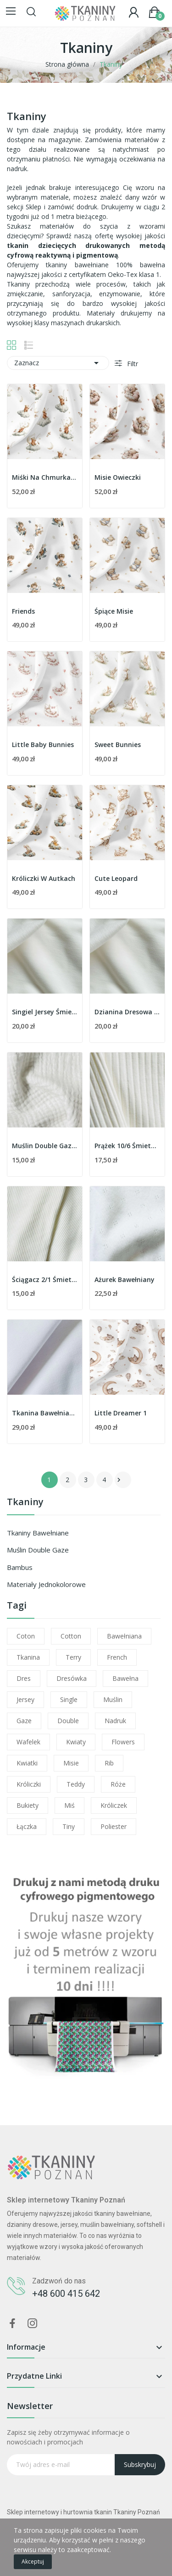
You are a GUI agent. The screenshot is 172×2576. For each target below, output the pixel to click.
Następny (119, 1480)
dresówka (71, 1678)
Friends (23, 611)
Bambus (20, 1567)
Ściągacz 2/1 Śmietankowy (45, 1279)
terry (73, 1657)
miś (69, 1805)
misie (71, 1763)
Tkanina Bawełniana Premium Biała (45, 1413)
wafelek (28, 1741)
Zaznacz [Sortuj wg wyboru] (58, 362)
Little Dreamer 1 (120, 1413)
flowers (123, 1741)
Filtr (131, 363)
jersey (25, 1699)
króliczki (29, 1784)
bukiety (28, 1805)
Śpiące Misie (113, 611)
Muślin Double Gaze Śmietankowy (45, 1145)
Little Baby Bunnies (43, 744)
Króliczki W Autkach (43, 878)
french (117, 1657)
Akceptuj (33, 2561)
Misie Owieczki (117, 477)
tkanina (28, 1657)
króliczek (113, 1805)
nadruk (115, 1720)
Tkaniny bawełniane (38, 1532)
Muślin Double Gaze (38, 1549)
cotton (71, 1636)
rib (109, 1763)
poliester (113, 1826)
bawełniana (124, 1636)
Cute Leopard (116, 878)
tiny (68, 1826)
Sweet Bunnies (117, 744)
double (68, 1720)
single (69, 1699)
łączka (27, 1826)
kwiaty (76, 1741)
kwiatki (27, 1763)
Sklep (33, 206)
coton (26, 1636)
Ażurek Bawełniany (124, 1279)
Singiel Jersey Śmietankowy (45, 1011)
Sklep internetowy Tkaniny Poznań (66, 2200)
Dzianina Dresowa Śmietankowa (127, 1011)
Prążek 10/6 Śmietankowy (127, 1145)
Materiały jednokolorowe (46, 1584)
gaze (24, 1720)
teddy (76, 1784)
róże (118, 1784)
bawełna (125, 1678)
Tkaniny (25, 1502)
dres (24, 1678)
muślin (112, 1699)
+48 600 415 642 (66, 2293)
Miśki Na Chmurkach (45, 477)
